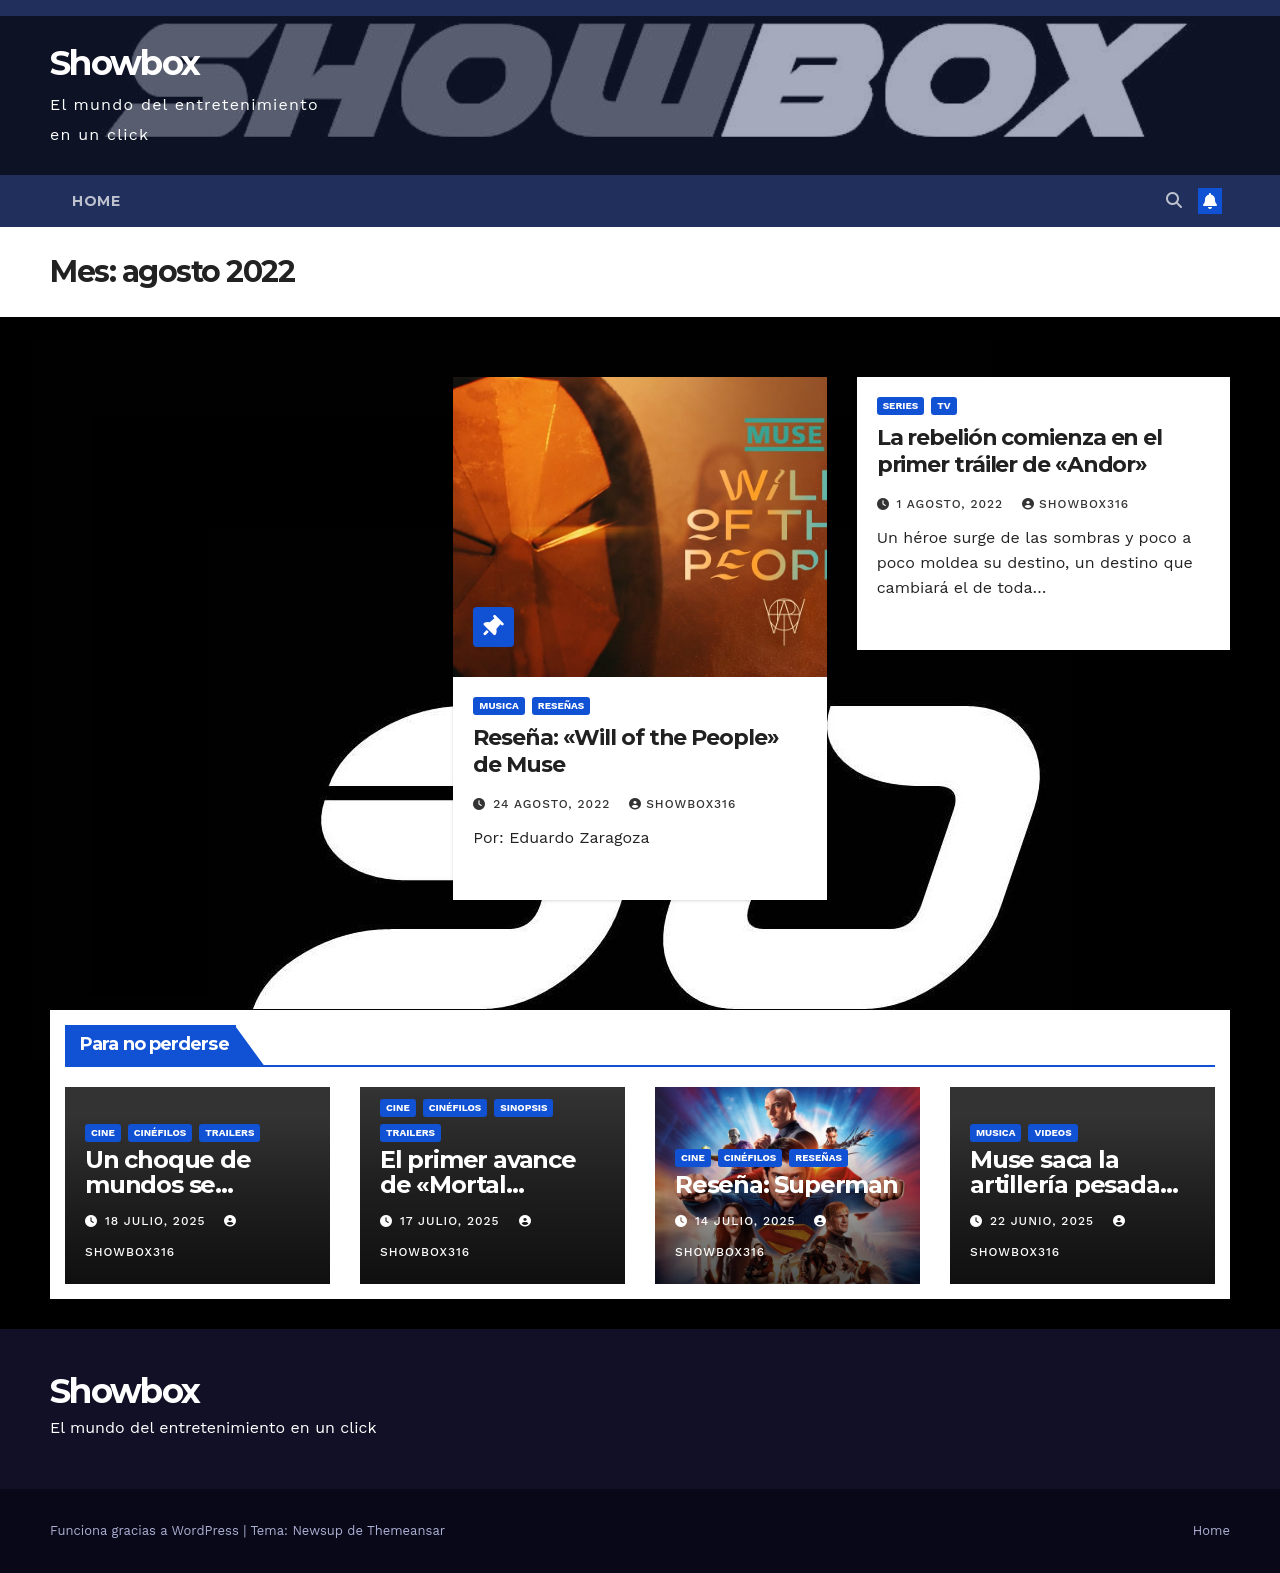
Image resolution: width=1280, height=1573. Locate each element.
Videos (1052, 1132)
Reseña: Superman (786, 1184)
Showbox (124, 63)
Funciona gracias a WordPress (146, 1530)
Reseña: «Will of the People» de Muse (625, 750)
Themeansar (406, 1530)
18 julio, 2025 (157, 1221)
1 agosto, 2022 (953, 504)
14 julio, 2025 (748, 1221)
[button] (1174, 200)
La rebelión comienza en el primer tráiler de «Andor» (1019, 450)
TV (943, 405)
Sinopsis (523, 1107)
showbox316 (682, 804)
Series (901, 405)
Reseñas (561, 705)
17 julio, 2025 (452, 1221)
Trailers (229, 1132)
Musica (498, 705)
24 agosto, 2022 (554, 804)
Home (96, 201)
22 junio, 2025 (1044, 1221)
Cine (103, 1132)
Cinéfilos (160, 1132)
